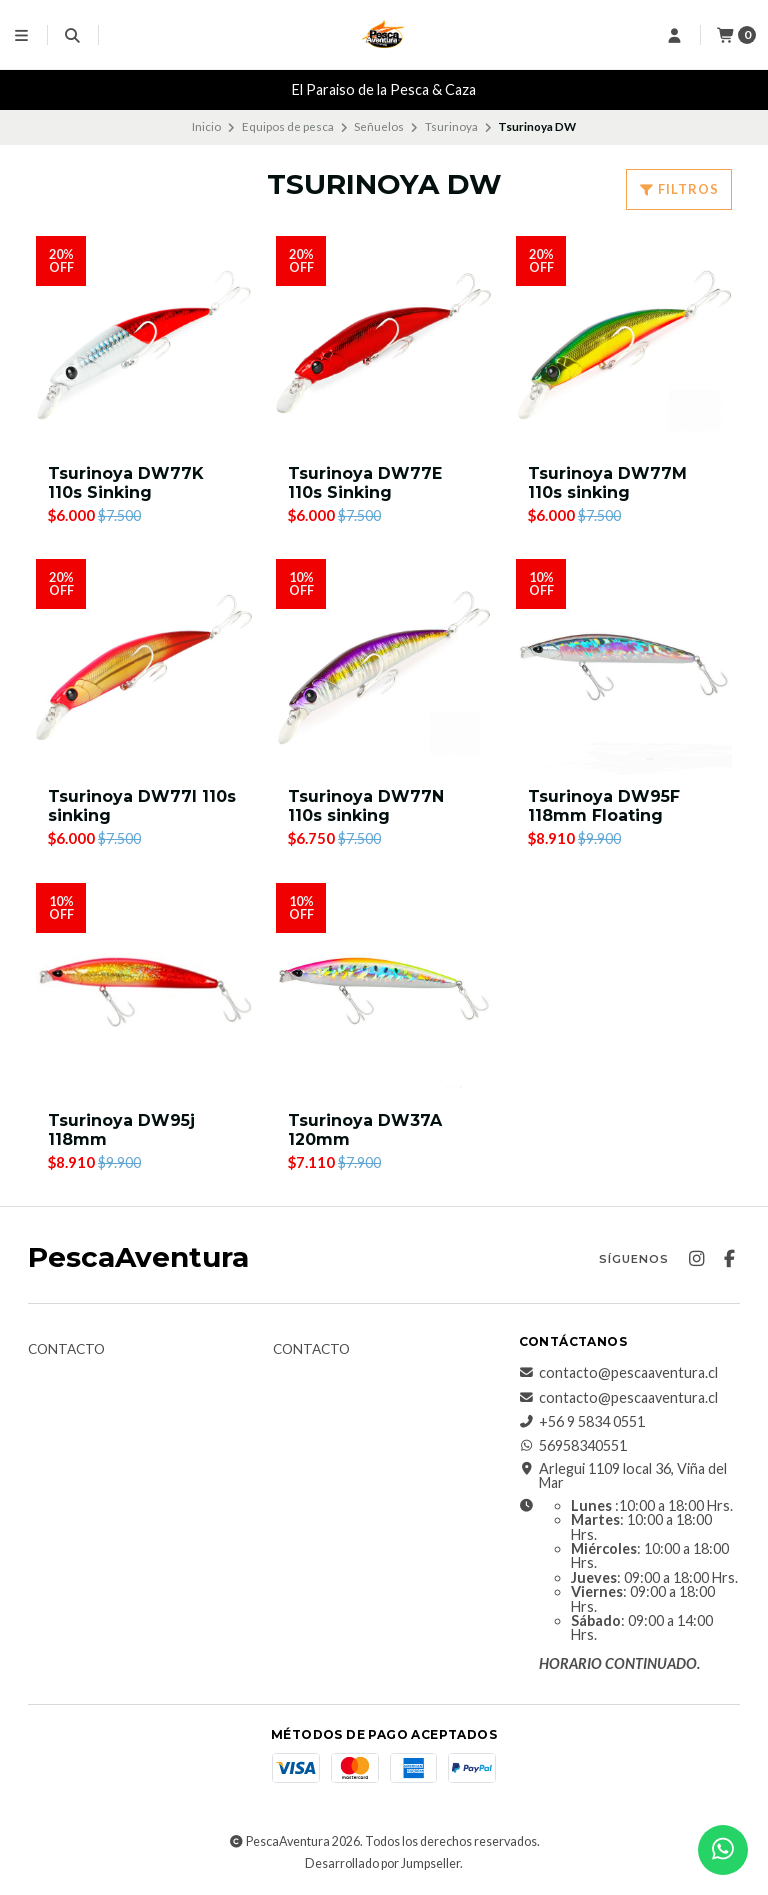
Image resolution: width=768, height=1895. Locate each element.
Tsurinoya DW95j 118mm (121, 1130)
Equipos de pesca (288, 126)
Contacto (66, 1351)
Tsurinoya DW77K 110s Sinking (126, 483)
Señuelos (379, 126)
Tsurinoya (451, 126)
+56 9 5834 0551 (582, 1422)
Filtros (679, 189)
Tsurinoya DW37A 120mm (365, 1130)
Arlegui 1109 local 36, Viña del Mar (623, 1476)
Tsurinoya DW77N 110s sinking (366, 806)
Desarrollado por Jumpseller (382, 1863)
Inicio (206, 126)
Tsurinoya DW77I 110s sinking (142, 806)
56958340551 (573, 1447)
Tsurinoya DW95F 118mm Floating (604, 806)
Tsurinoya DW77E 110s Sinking (365, 483)
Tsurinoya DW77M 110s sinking (607, 483)
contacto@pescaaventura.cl (618, 1374)
